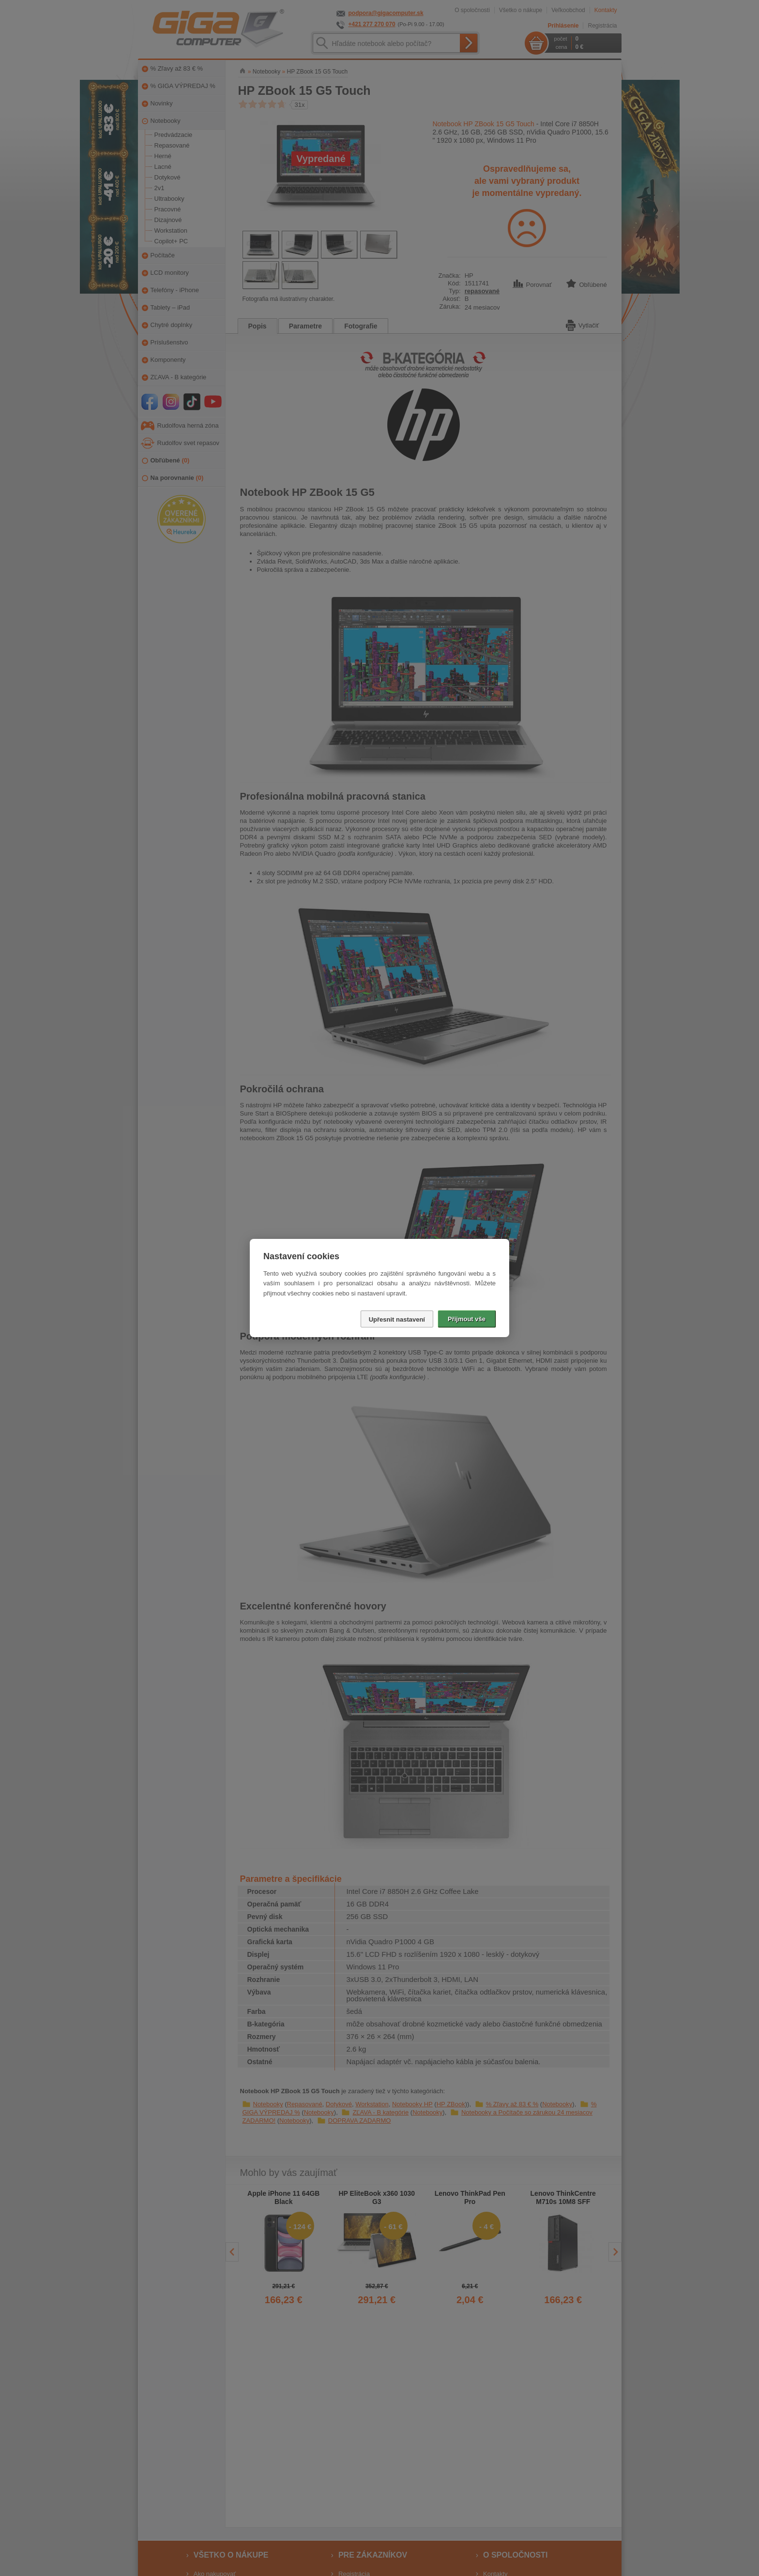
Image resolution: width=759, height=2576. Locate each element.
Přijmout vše (467, 1319)
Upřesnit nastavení (397, 1319)
